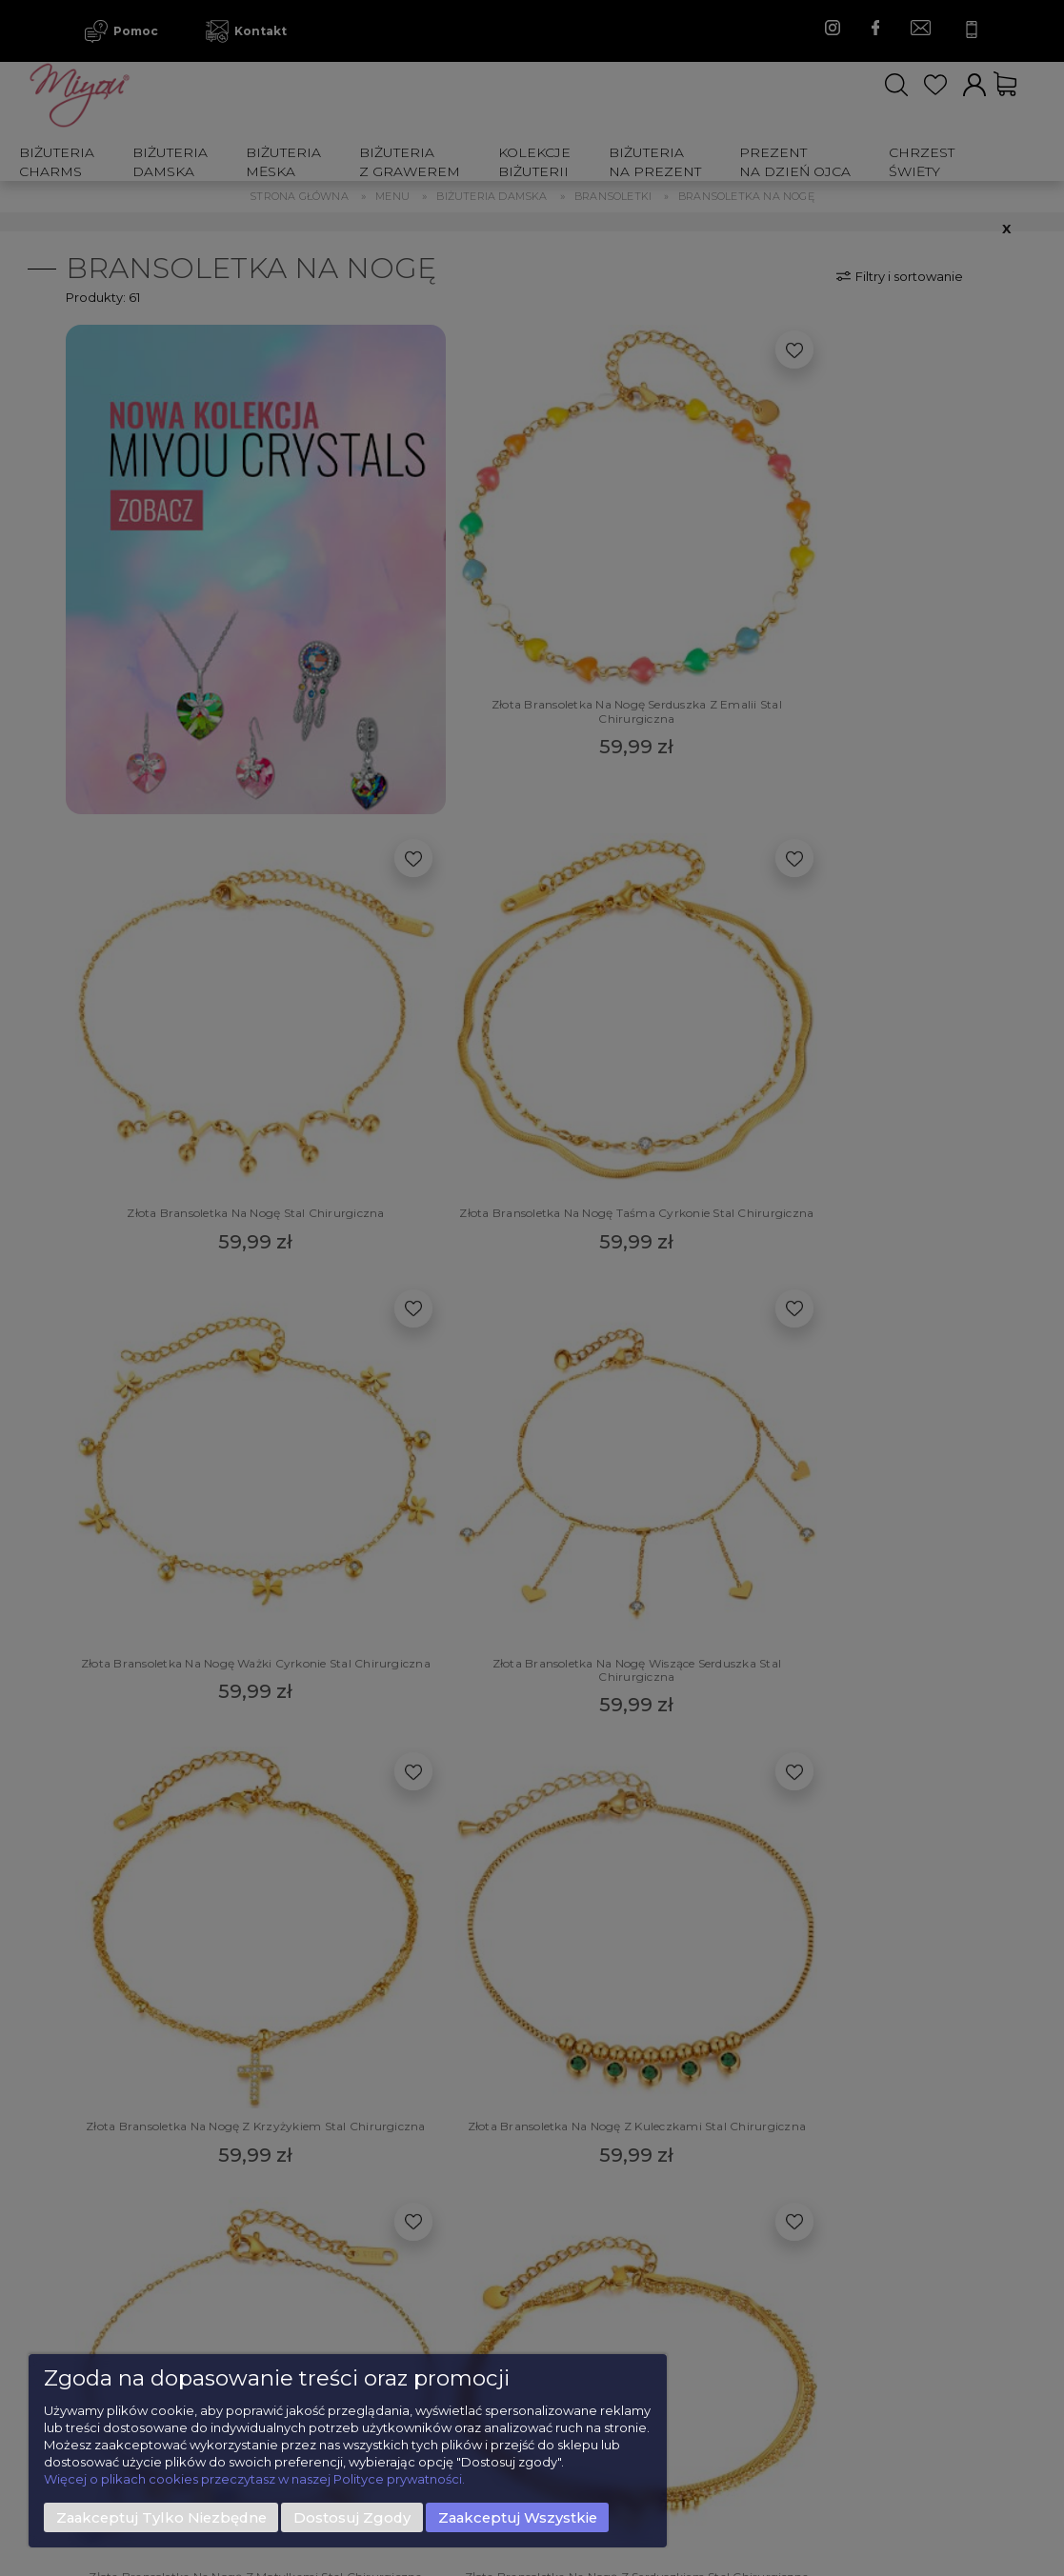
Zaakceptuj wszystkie (517, 2517)
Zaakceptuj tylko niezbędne (161, 2517)
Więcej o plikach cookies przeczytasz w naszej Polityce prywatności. (254, 2478)
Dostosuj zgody (352, 2517)
